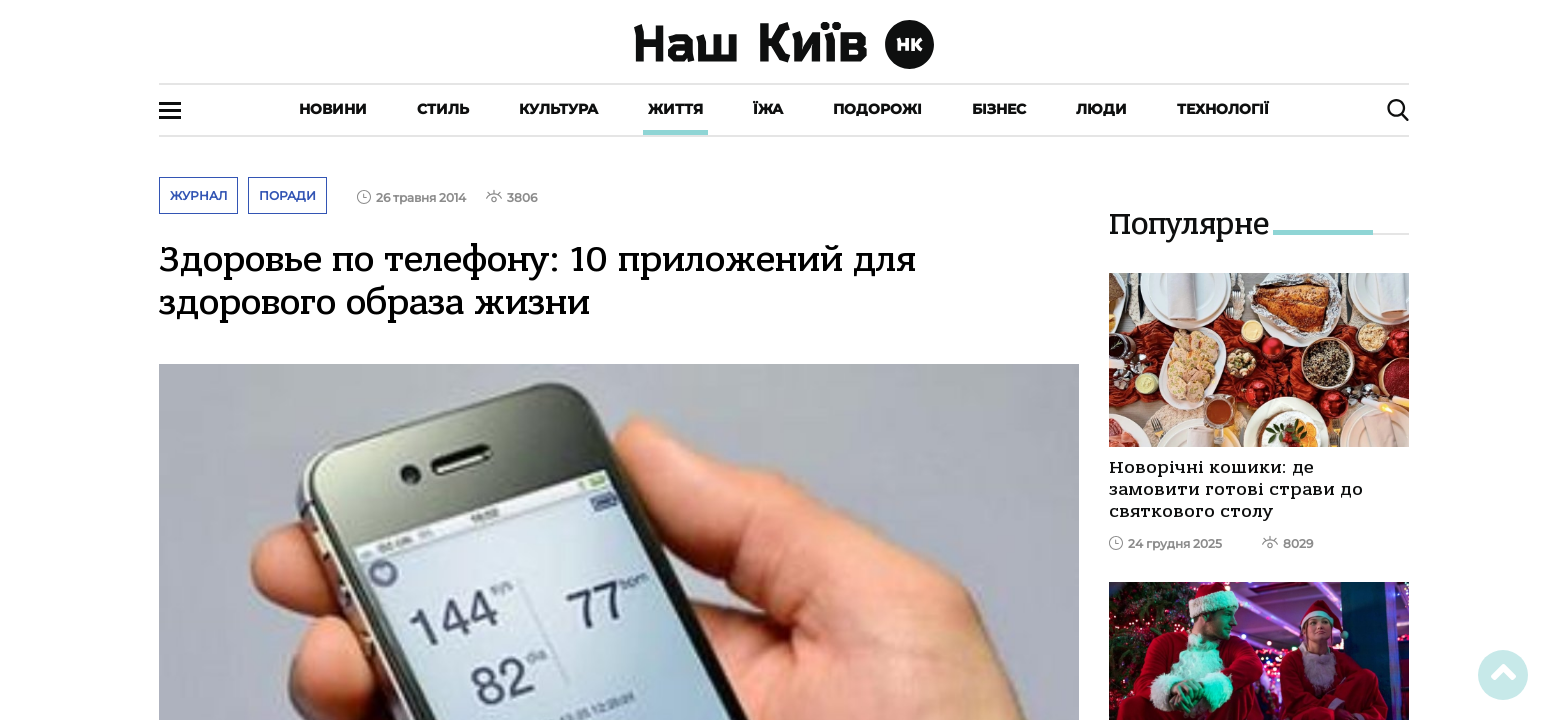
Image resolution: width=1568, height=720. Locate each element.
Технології (1223, 109)
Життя (675, 109)
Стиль (443, 109)
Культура (558, 109)
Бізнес (999, 109)
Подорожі (877, 109)
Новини (333, 109)
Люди (1101, 109)
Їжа (768, 109)
